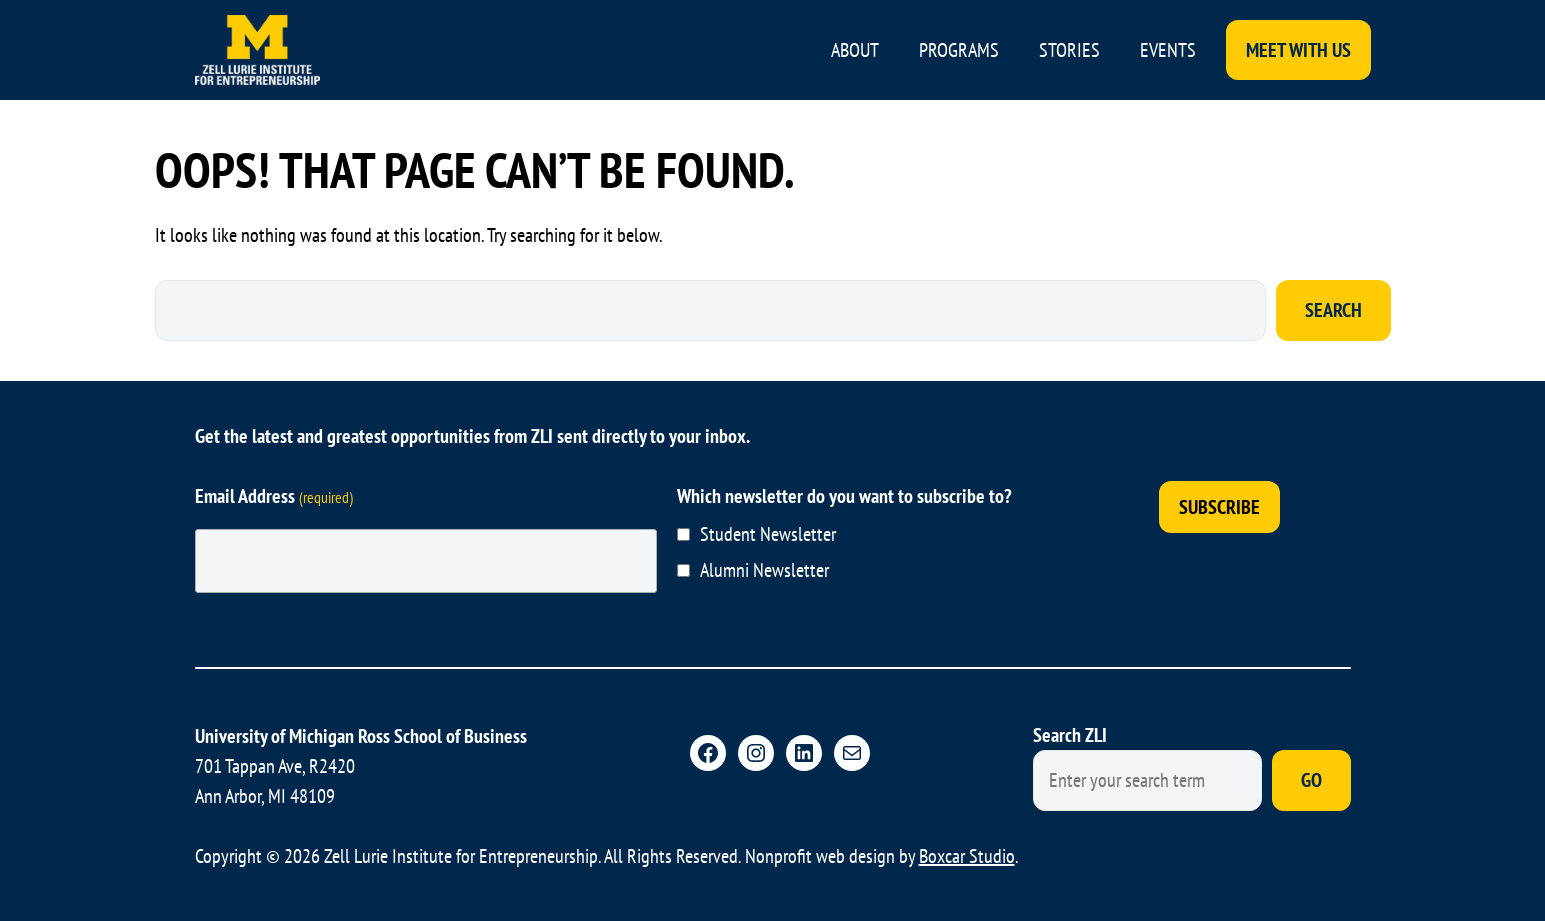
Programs (959, 50)
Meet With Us (1298, 50)
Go (1311, 780)
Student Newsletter (768, 534)
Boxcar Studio (967, 856)
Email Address (274, 496)
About (855, 50)
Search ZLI (1070, 735)
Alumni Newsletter (764, 570)
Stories (1069, 50)
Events (1168, 50)
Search (1333, 310)
